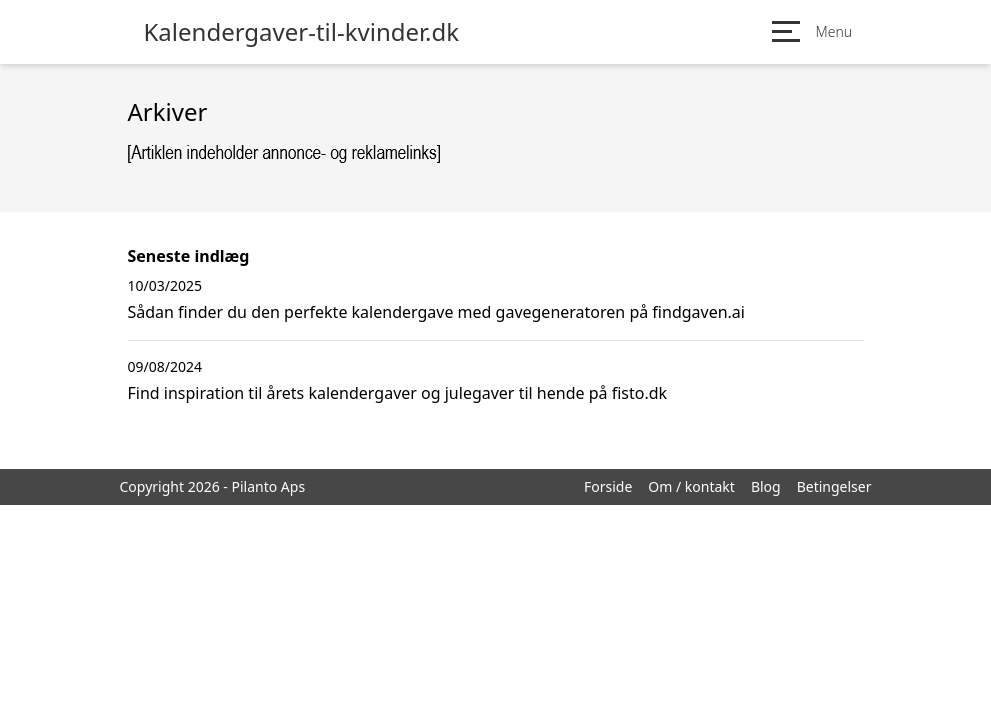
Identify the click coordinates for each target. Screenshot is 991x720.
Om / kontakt (691, 486)
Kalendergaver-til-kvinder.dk (302, 32)
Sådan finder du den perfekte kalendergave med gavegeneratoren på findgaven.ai (436, 312)
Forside (608, 486)
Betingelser (834, 486)
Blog (766, 486)
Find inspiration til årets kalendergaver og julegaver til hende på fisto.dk (398, 393)
